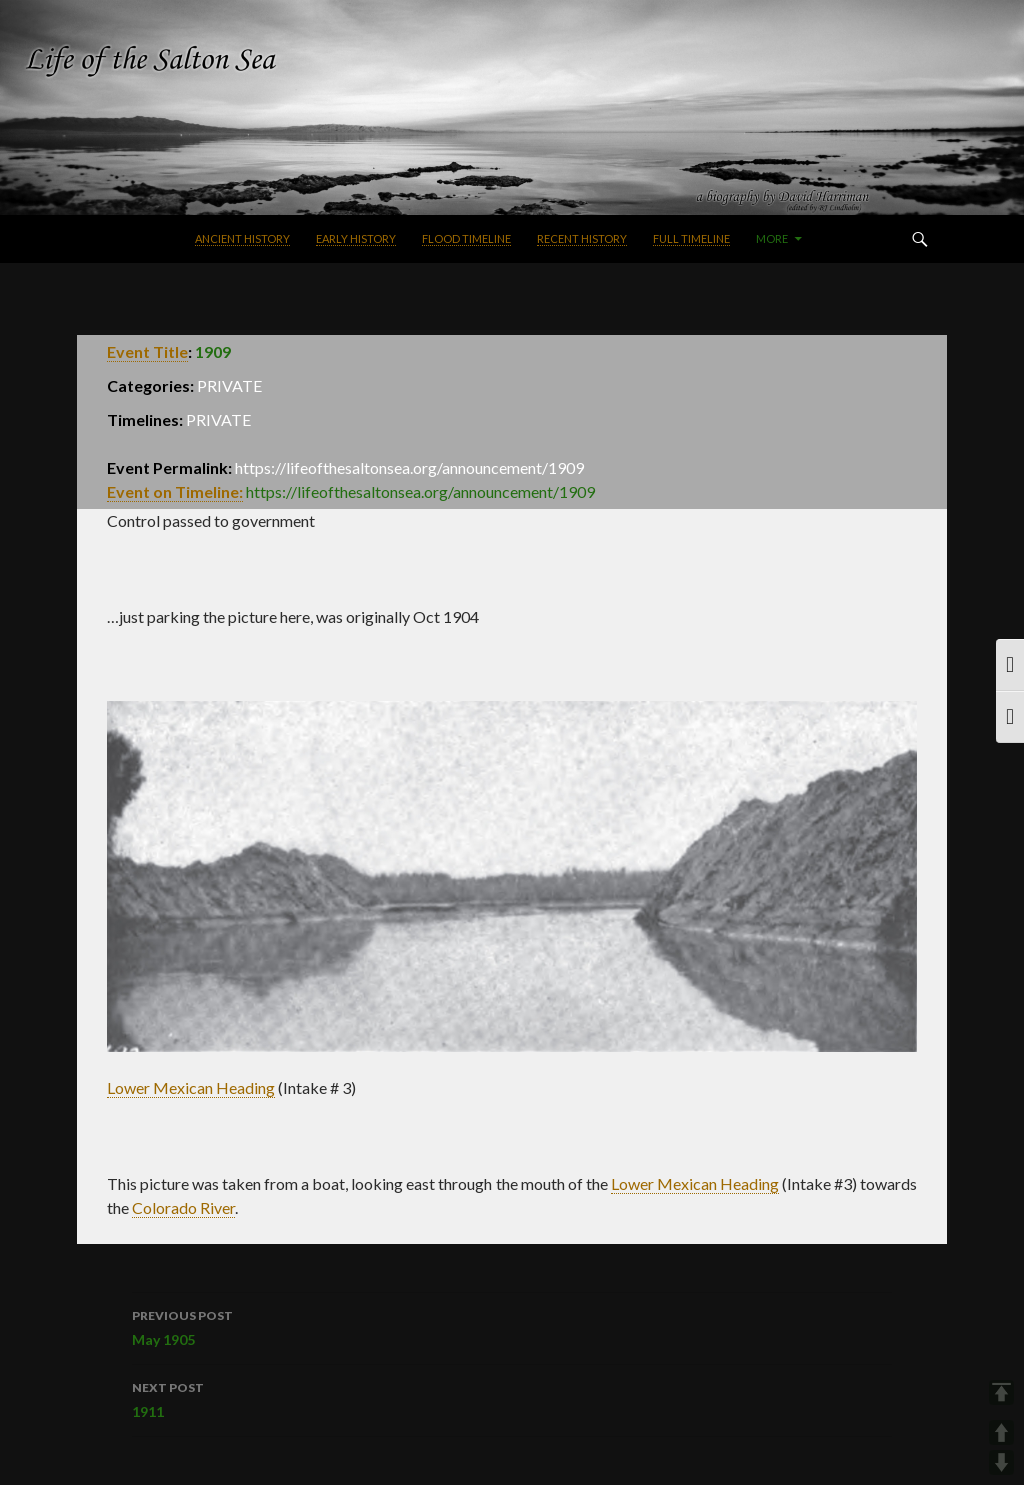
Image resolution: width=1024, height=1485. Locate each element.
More (772, 238)
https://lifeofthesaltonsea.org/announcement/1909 (420, 491)
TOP (1001, 1392)
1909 (213, 351)
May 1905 (511, 1326)
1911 (511, 1398)
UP (1001, 1432)
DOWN (1001, 1462)
